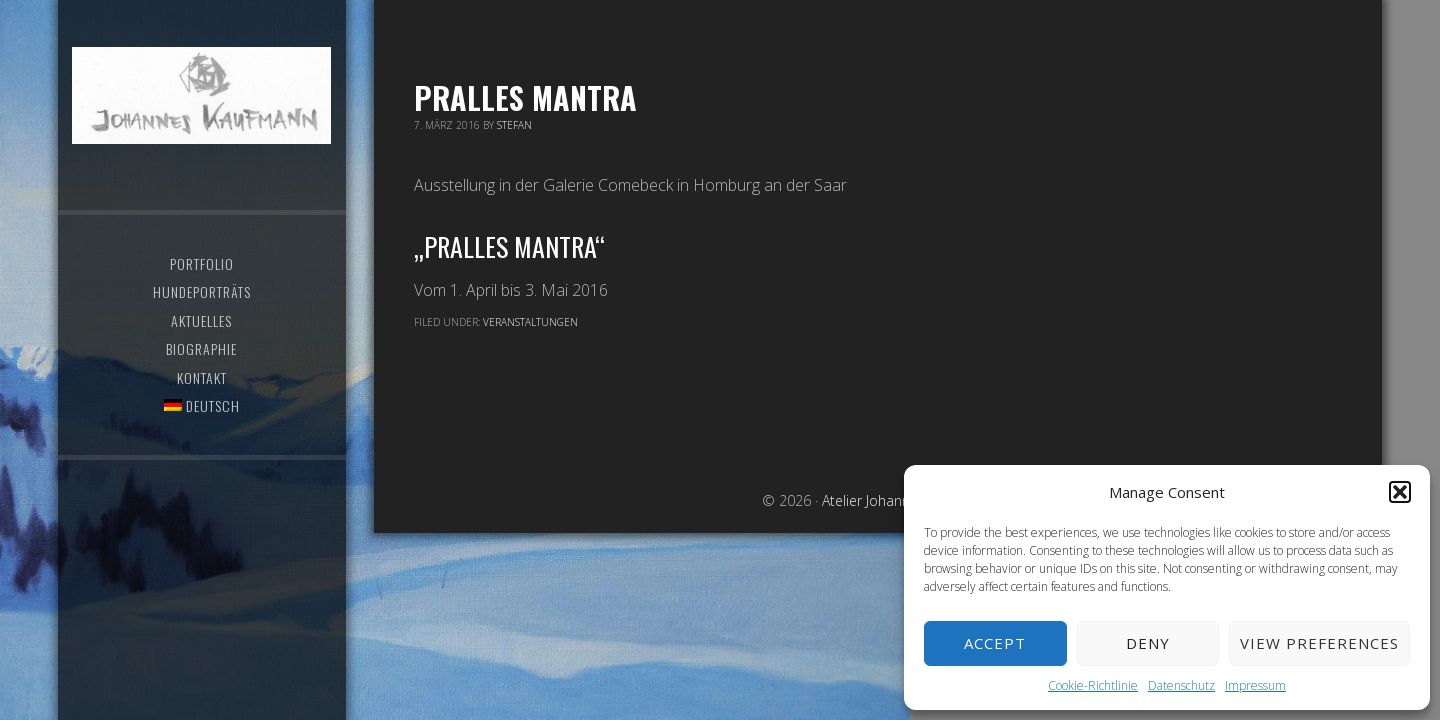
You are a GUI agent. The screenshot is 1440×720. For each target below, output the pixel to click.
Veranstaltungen (530, 322)
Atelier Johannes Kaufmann (201, 95)
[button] (1400, 492)
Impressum (1255, 685)
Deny (1148, 643)
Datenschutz (1181, 685)
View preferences (1319, 643)
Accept (995, 643)
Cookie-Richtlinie (1093, 685)
